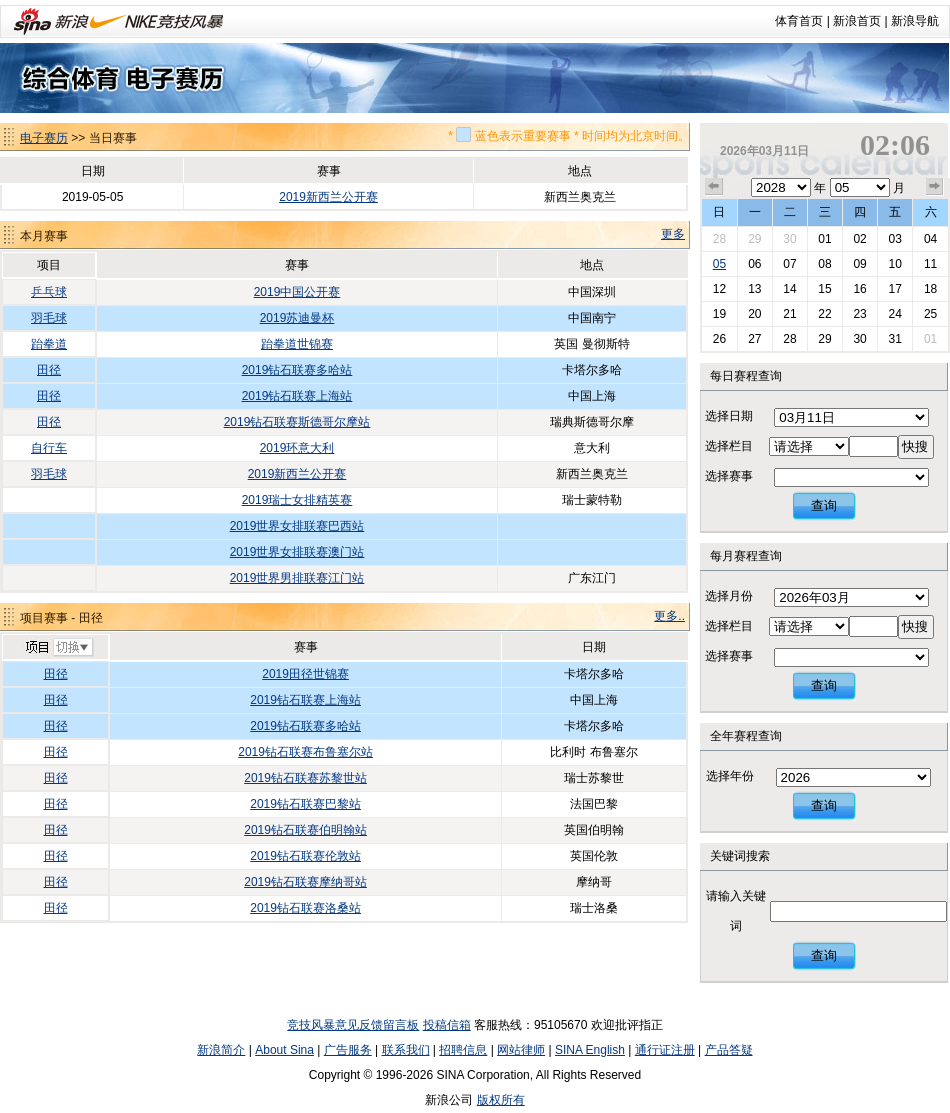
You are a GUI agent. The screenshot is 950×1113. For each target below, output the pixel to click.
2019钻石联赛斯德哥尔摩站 (297, 422)
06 (754, 264)
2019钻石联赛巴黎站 (305, 804)
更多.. (669, 616)
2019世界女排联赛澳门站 (297, 552)
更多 (673, 234)
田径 (49, 370)
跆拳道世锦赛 (297, 344)
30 (789, 239)
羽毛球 (49, 318)
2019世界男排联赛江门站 (297, 578)
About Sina (284, 1050)
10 (894, 264)
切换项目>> (58, 648)
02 (859, 239)
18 (930, 289)
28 (719, 239)
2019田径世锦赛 (305, 674)
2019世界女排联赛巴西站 (297, 526)
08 (824, 264)
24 (894, 314)
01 (824, 239)
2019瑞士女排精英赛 (297, 500)
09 (859, 264)
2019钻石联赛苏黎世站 (305, 778)
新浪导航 (915, 21)
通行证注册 (665, 1050)
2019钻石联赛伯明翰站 (305, 830)
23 (859, 314)
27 (754, 339)
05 (719, 264)
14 (789, 289)
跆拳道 (49, 344)
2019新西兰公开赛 (328, 197)
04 (930, 239)
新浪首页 (857, 21)
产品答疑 (729, 1050)
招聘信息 (463, 1050)
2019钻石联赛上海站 (297, 396)
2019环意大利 (297, 448)
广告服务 (348, 1050)
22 (824, 314)
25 (930, 314)
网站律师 (521, 1050)
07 (789, 264)
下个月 (935, 187)
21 (789, 314)
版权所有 (501, 1100)
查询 (824, 505)
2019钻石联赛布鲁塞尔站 (305, 752)
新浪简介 (221, 1050)
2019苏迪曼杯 (297, 318)
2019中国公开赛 (297, 292)
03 (894, 239)
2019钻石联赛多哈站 (297, 370)
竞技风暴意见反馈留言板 (353, 1025)
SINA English (590, 1050)
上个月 (714, 187)
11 (930, 264)
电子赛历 (44, 138)
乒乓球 (49, 292)
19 (719, 314)
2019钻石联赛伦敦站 (305, 856)
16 (859, 289)
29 (754, 239)
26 (719, 339)
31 (894, 339)
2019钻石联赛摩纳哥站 (305, 882)
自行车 (49, 448)
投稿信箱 (447, 1025)
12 (719, 289)
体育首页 (799, 21)
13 (754, 289)
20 (754, 314)
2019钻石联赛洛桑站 (305, 908)
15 (824, 289)
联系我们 (406, 1050)
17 (894, 289)
